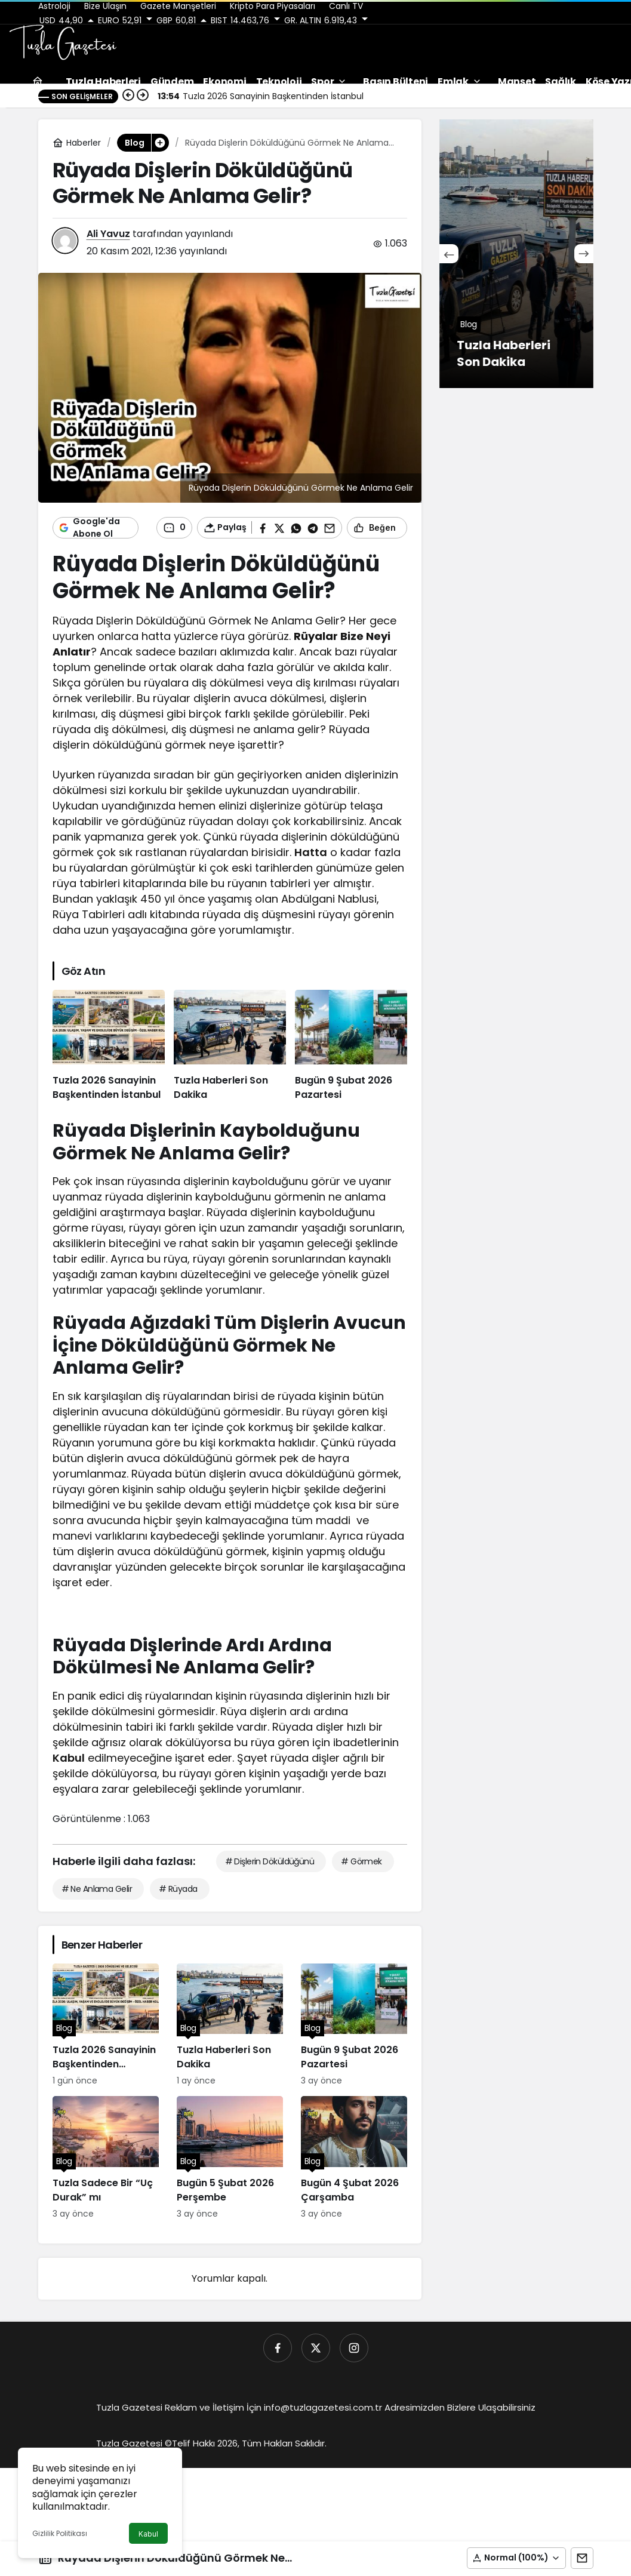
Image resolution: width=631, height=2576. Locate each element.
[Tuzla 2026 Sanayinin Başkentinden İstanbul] (109, 1046)
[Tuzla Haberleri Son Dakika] (230, 1046)
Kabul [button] (148, 2533)
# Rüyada (178, 1889)
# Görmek (361, 1861)
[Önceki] (448, 253)
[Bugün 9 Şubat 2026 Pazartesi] (351, 1046)
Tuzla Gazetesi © (134, 2443)
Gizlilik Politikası (59, 2533)
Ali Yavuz (108, 234)
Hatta (310, 852)
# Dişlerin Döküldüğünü (270, 1861)
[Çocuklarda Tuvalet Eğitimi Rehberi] (516, 253)
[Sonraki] (583, 253)
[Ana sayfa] (37, 81)
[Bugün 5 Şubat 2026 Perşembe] (230, 2158)
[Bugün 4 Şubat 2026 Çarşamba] (354, 2158)
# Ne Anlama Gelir (96, 1889)
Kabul (69, 1757)
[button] (516, 2558)
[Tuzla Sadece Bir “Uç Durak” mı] (106, 2158)
